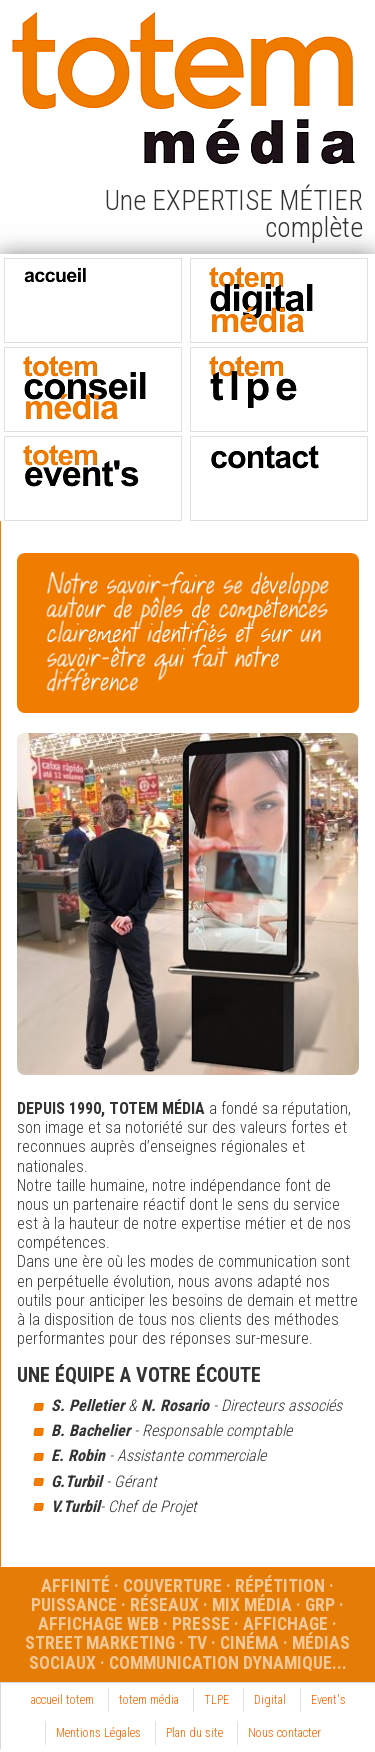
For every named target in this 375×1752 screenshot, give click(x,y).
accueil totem (62, 1700)
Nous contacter (284, 1733)
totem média (149, 1700)
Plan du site (194, 1733)
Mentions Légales (98, 1733)
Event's (328, 1700)
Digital (270, 1700)
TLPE (216, 1700)
